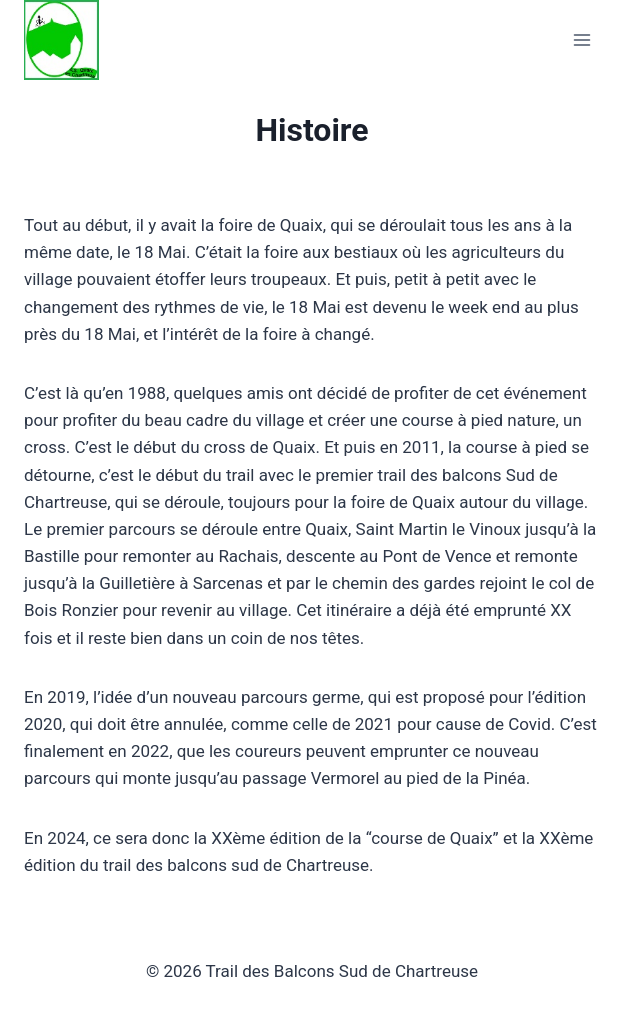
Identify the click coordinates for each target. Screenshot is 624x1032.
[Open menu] (581, 40)
